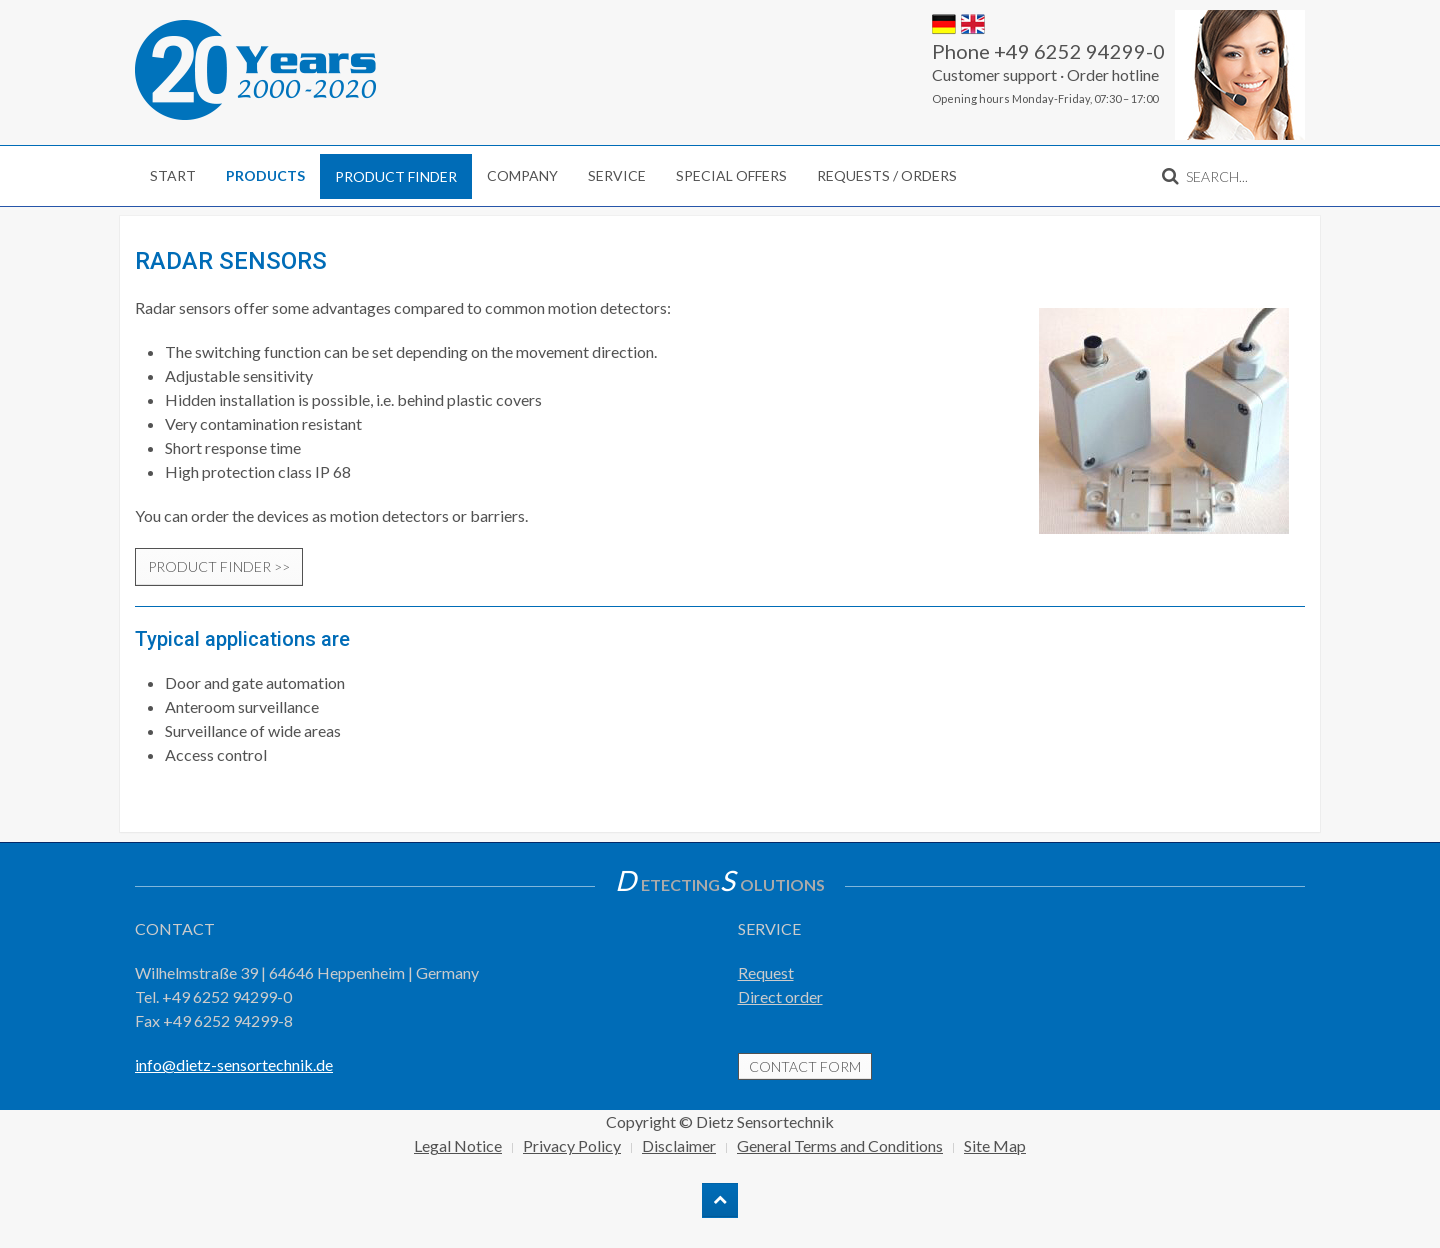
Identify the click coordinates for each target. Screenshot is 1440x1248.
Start (173, 175)
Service (617, 175)
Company (522, 175)
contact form (805, 1066)
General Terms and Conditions (840, 1145)
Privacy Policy (572, 1145)
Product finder (396, 176)
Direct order (780, 996)
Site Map (995, 1145)
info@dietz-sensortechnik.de (234, 1064)
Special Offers (731, 175)
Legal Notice (458, 1145)
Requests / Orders (887, 175)
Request (766, 972)
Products (265, 175)
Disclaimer (679, 1145)
